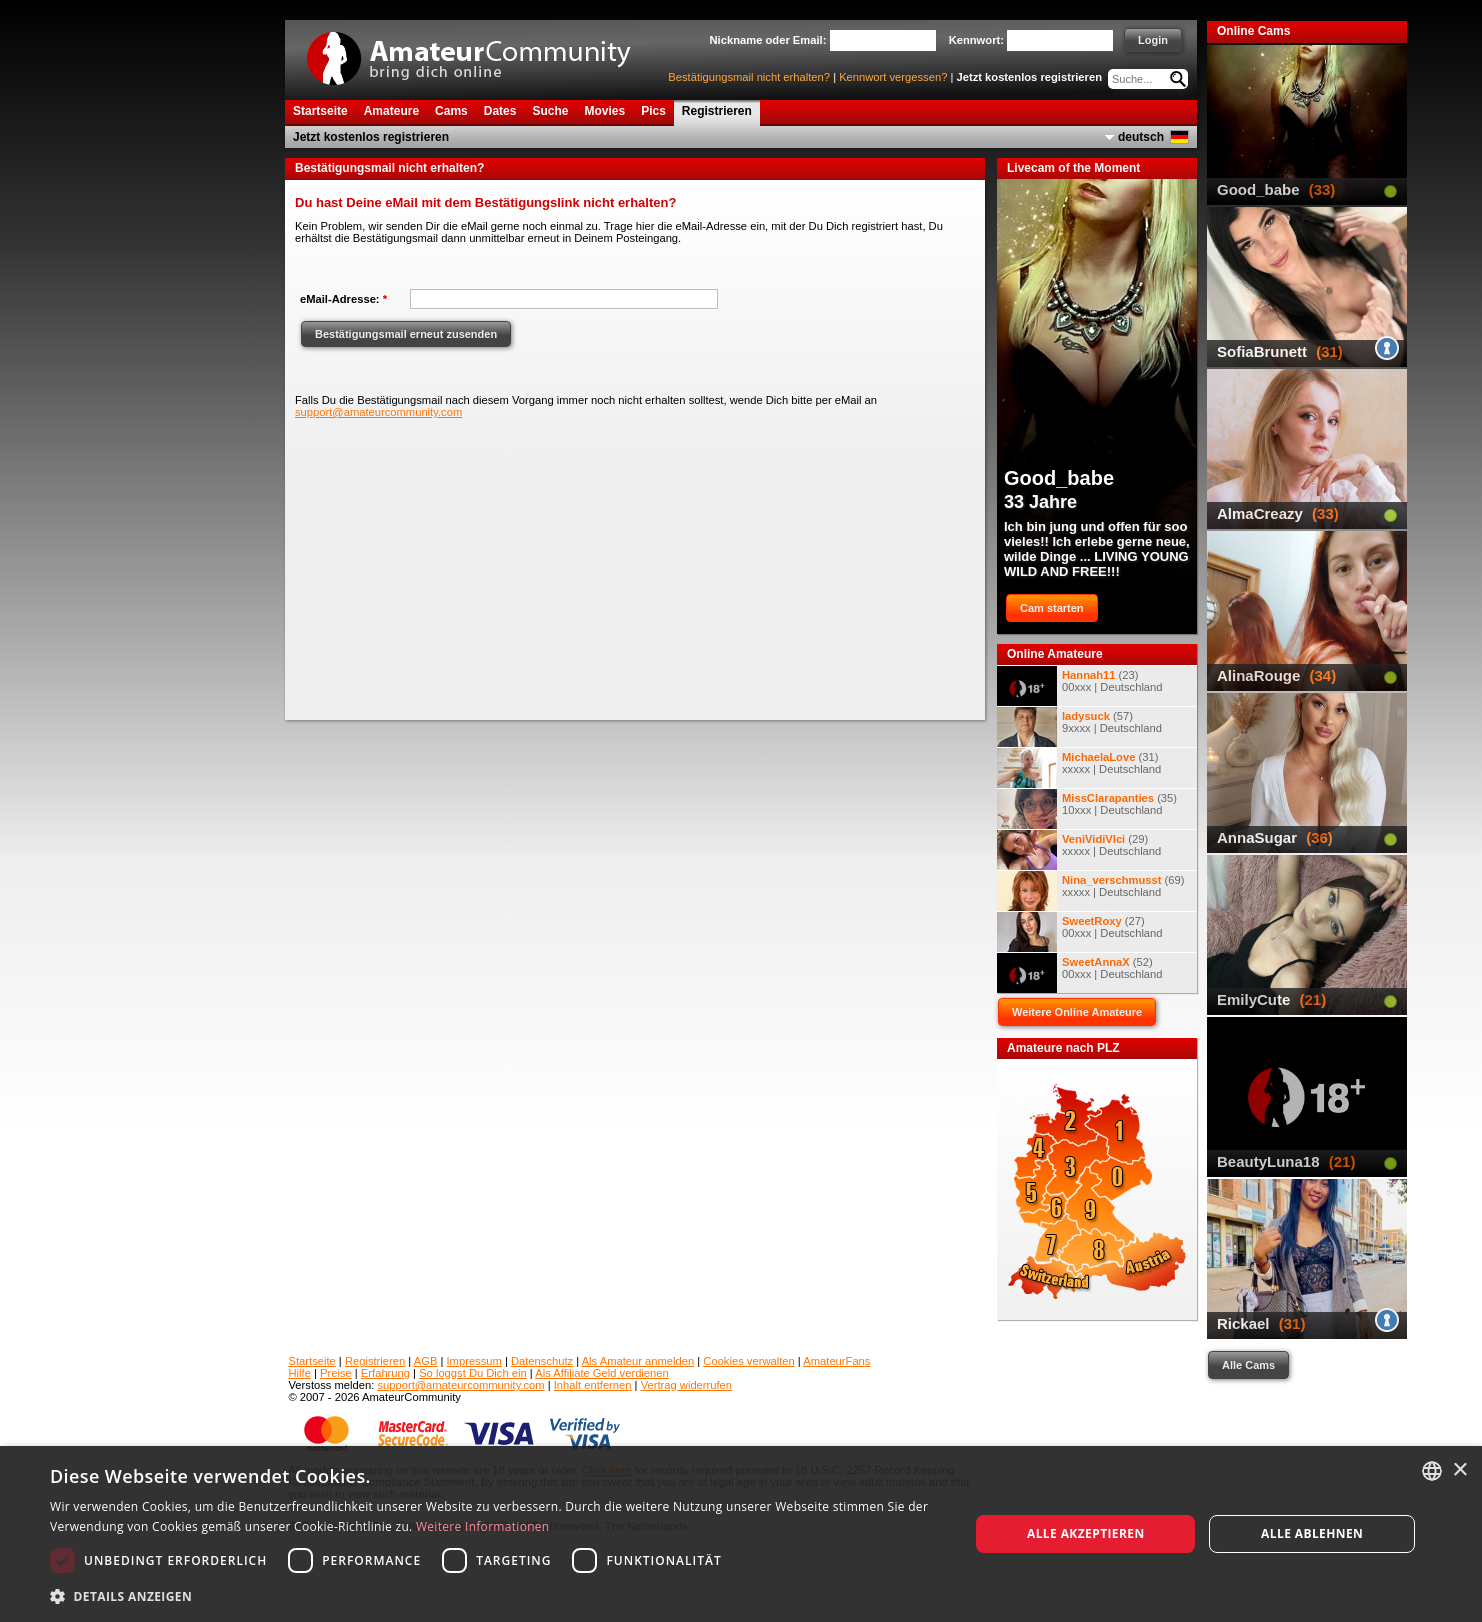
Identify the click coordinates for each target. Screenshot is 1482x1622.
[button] (496, 1595)
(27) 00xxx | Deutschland (1080, 932)
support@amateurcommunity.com (378, 412)
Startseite (312, 1361)
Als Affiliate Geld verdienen (602, 1373)
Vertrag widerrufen (686, 1385)
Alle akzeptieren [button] (1086, 1533)
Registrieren (375, 1361)
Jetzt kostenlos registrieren (1030, 77)
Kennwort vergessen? (893, 77)
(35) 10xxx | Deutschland (1087, 809)
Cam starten (1052, 608)
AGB (426, 1361)
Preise (336, 1373)
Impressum (474, 1361)
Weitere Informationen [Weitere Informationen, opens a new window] (483, 1526)
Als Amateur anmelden (638, 1361)
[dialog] (741, 1534)
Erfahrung (385, 1373)
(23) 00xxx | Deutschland (1080, 686)
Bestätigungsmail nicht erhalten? (749, 77)
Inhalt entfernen (593, 1385)
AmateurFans (836, 1361)
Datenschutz (542, 1361)
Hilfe (300, 1373)
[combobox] (1432, 1471)
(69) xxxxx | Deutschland (1091, 891)
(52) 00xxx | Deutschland (1080, 973)
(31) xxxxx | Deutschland (1079, 768)
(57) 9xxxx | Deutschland (1079, 727)
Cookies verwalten (748, 1361)
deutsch (1141, 137)
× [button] (1459, 1470)
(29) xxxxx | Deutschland (1079, 850)
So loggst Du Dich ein (473, 1373)
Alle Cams (1248, 1365)
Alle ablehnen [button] (1312, 1533)
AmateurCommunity (480, 51)
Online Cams (1253, 31)
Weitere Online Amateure (1077, 1012)
